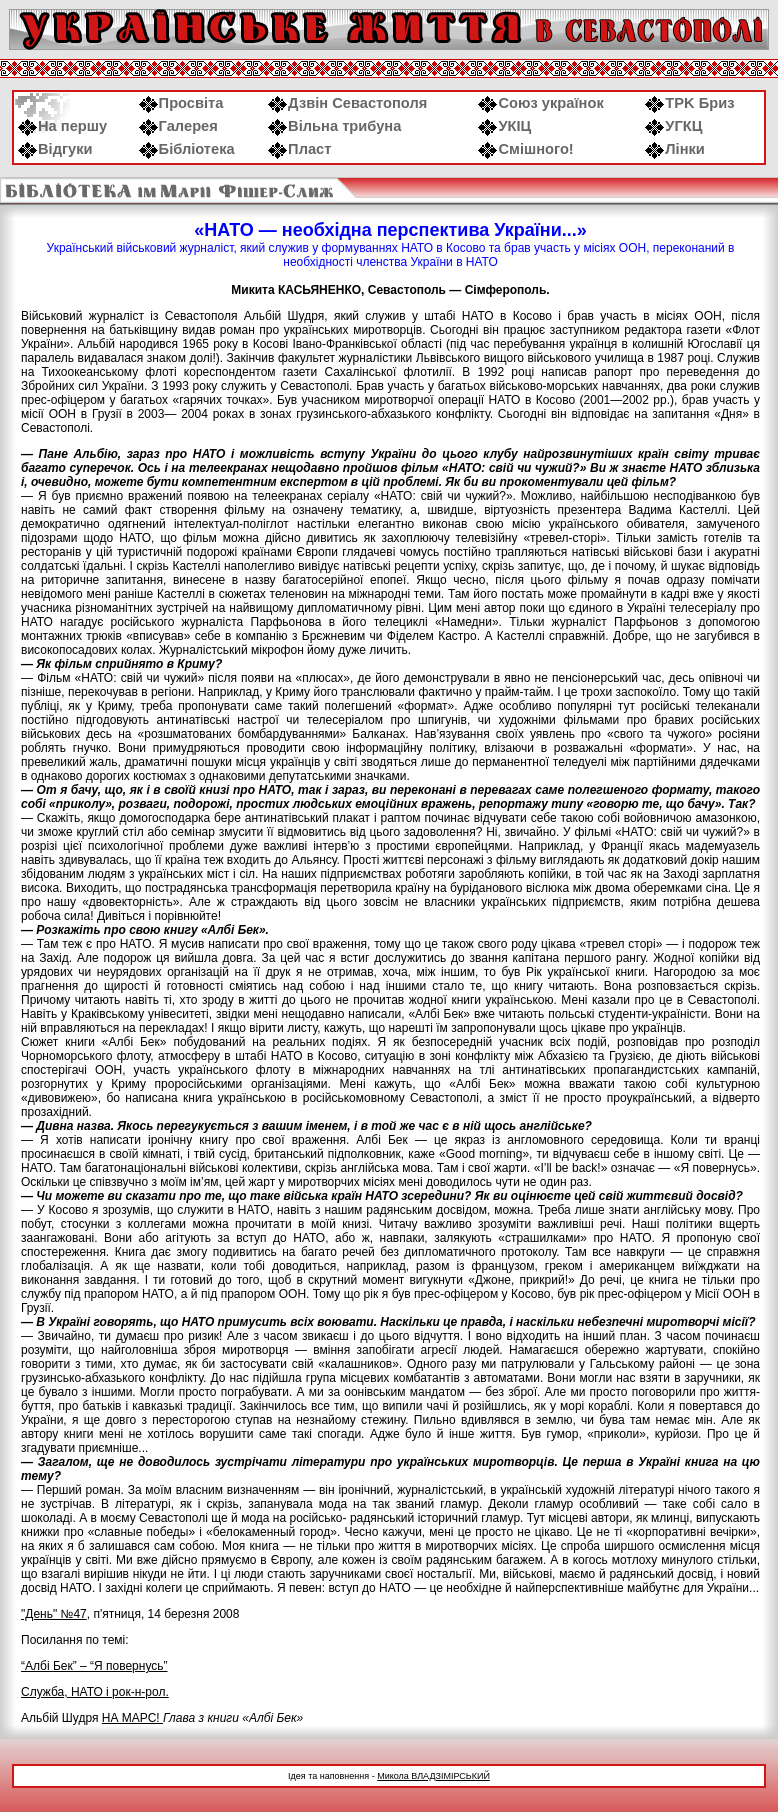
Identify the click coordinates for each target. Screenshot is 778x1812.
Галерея (178, 126)
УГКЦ (673, 126)
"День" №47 (54, 1614)
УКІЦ (504, 126)
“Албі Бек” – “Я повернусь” (94, 1666)
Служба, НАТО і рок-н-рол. (95, 1692)
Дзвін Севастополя (347, 103)
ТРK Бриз (689, 103)
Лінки (675, 149)
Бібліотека (187, 149)
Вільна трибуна (334, 126)
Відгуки (55, 149)
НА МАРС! (132, 1718)
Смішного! (525, 149)
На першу (62, 126)
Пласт (299, 149)
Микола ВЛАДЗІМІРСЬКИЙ (433, 1776)
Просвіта (181, 103)
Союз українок (540, 103)
